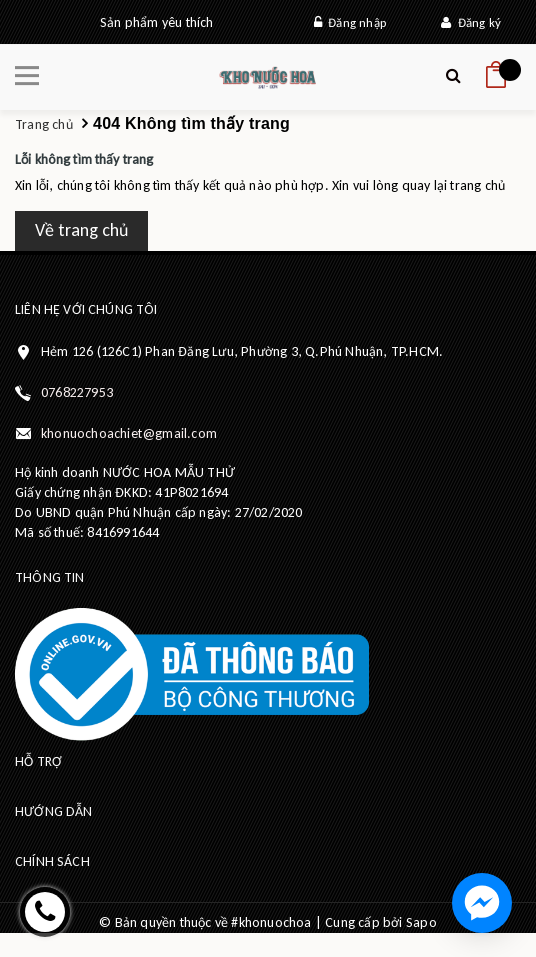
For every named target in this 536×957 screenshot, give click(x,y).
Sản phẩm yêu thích (157, 22)
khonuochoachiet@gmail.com (129, 433)
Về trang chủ (81, 230)
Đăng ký (471, 22)
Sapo (421, 922)
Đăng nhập (350, 22)
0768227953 (77, 392)
